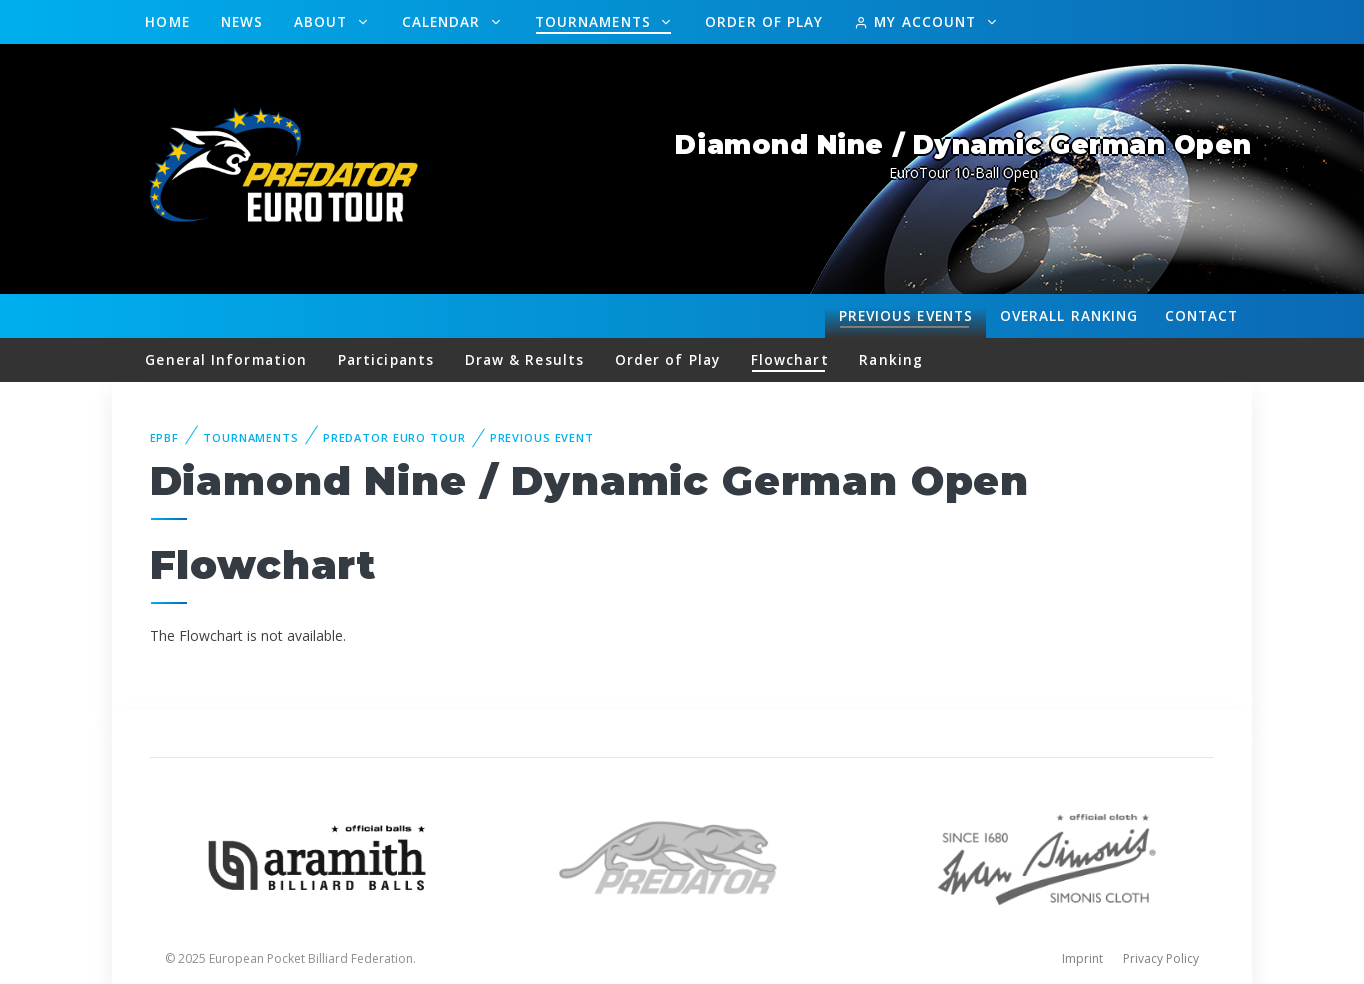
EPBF (165, 437)
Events (906, 316)
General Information (226, 359)
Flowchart (790, 359)
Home (167, 21)
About (323, 21)
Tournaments (595, 21)
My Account (917, 21)
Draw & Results (524, 359)
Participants (386, 359)
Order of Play (764, 21)
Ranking (1069, 316)
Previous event (542, 437)
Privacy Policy (1161, 958)
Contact (1202, 315)
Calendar (444, 21)
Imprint (1082, 958)
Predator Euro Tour (394, 437)
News (242, 21)
